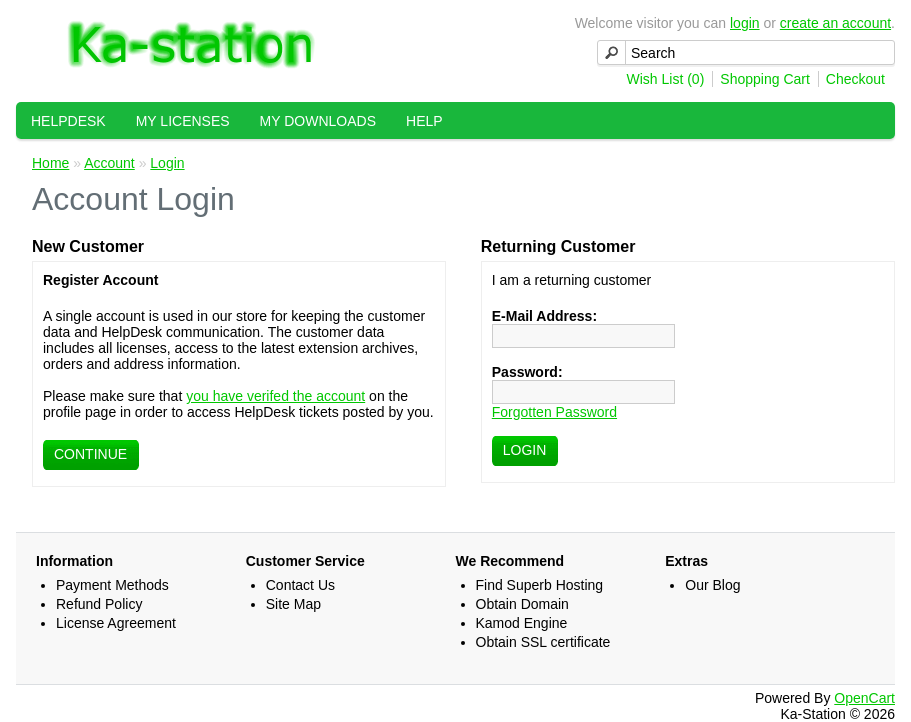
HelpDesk (68, 121)
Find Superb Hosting (540, 585)
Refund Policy (99, 604)
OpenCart (864, 698)
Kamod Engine (522, 623)
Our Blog (712, 585)
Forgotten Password (554, 412)
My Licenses (183, 121)
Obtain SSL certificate (543, 642)
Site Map (293, 604)
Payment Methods (112, 585)
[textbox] (746, 52)
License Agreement (116, 623)
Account (109, 163)
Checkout (855, 79)
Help (424, 121)
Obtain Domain (522, 604)
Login (167, 163)
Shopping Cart (765, 79)
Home (50, 163)
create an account (835, 23)
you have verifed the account (275, 396)
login (745, 23)
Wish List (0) (666, 79)
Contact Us (300, 585)
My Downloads (318, 121)
